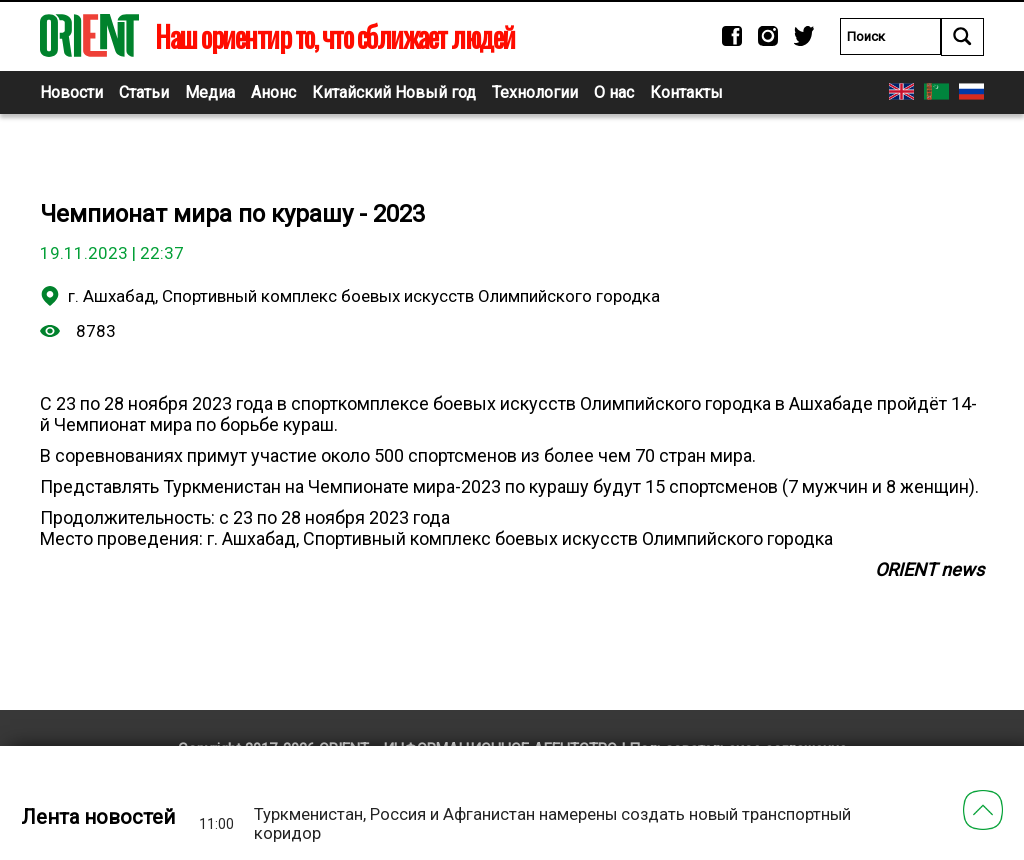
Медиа (210, 92)
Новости (71, 92)
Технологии (535, 92)
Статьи (144, 92)
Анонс (273, 92)
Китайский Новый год (394, 92)
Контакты (686, 92)
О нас (614, 92)
